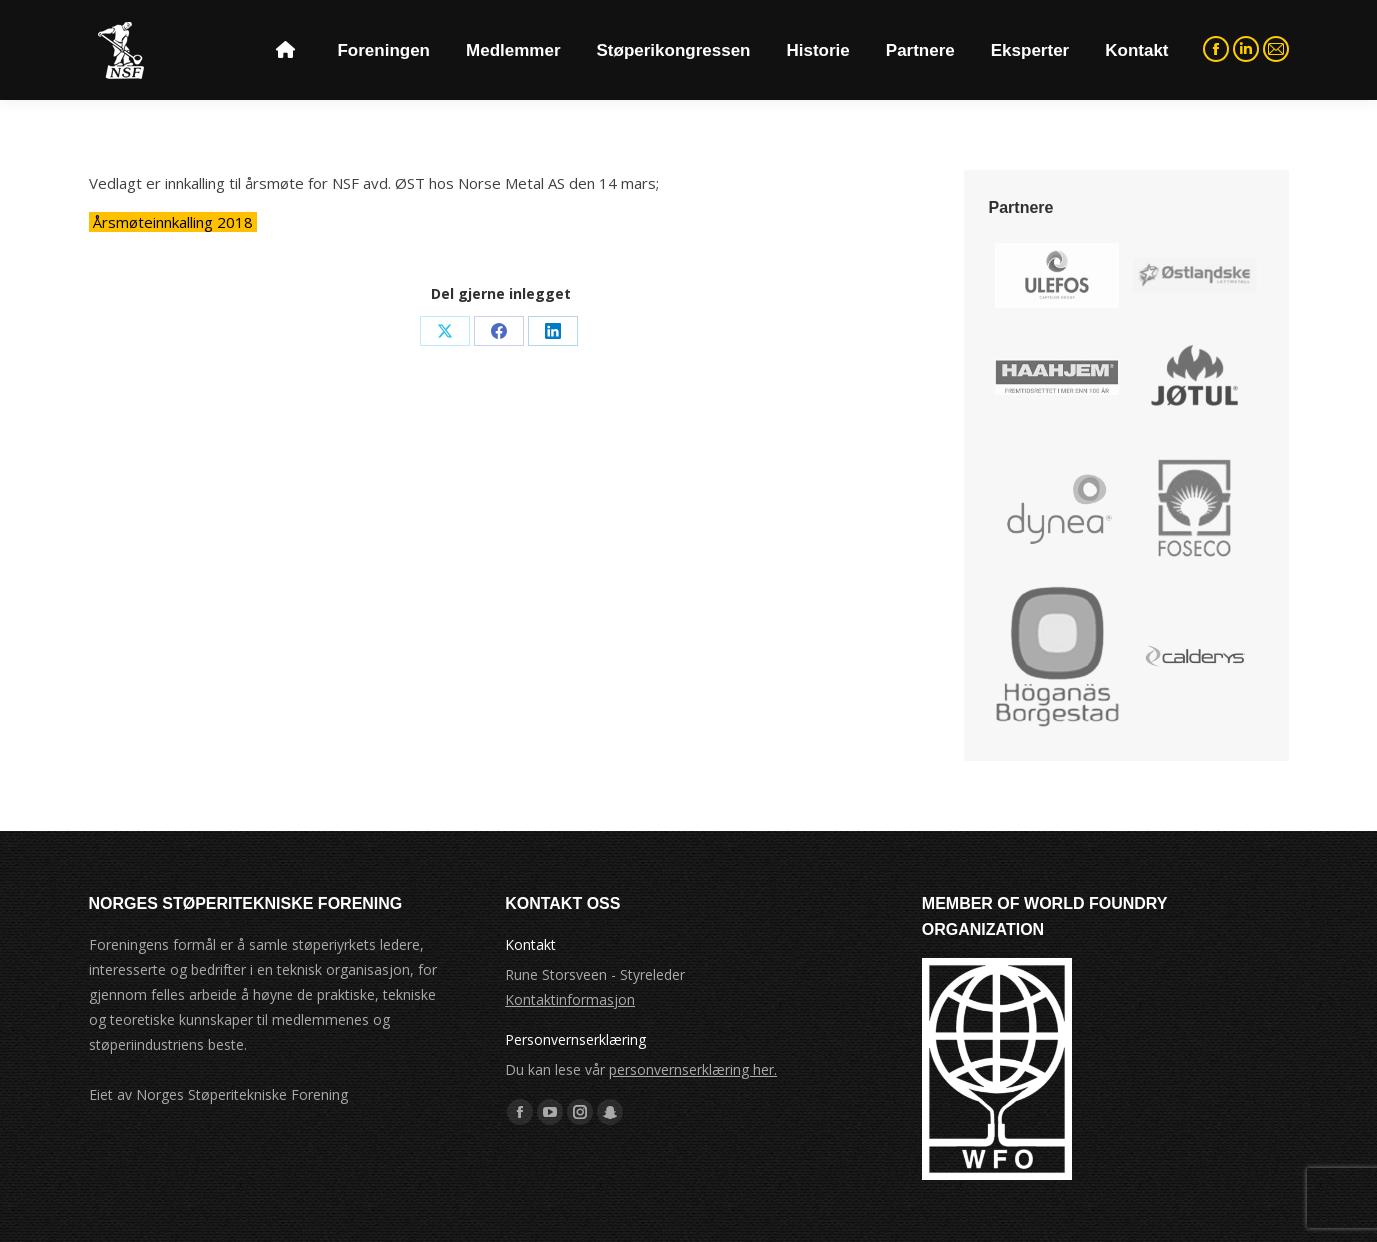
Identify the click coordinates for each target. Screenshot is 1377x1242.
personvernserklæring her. (693, 1069)
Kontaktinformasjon (570, 999)
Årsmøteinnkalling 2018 (173, 222)
